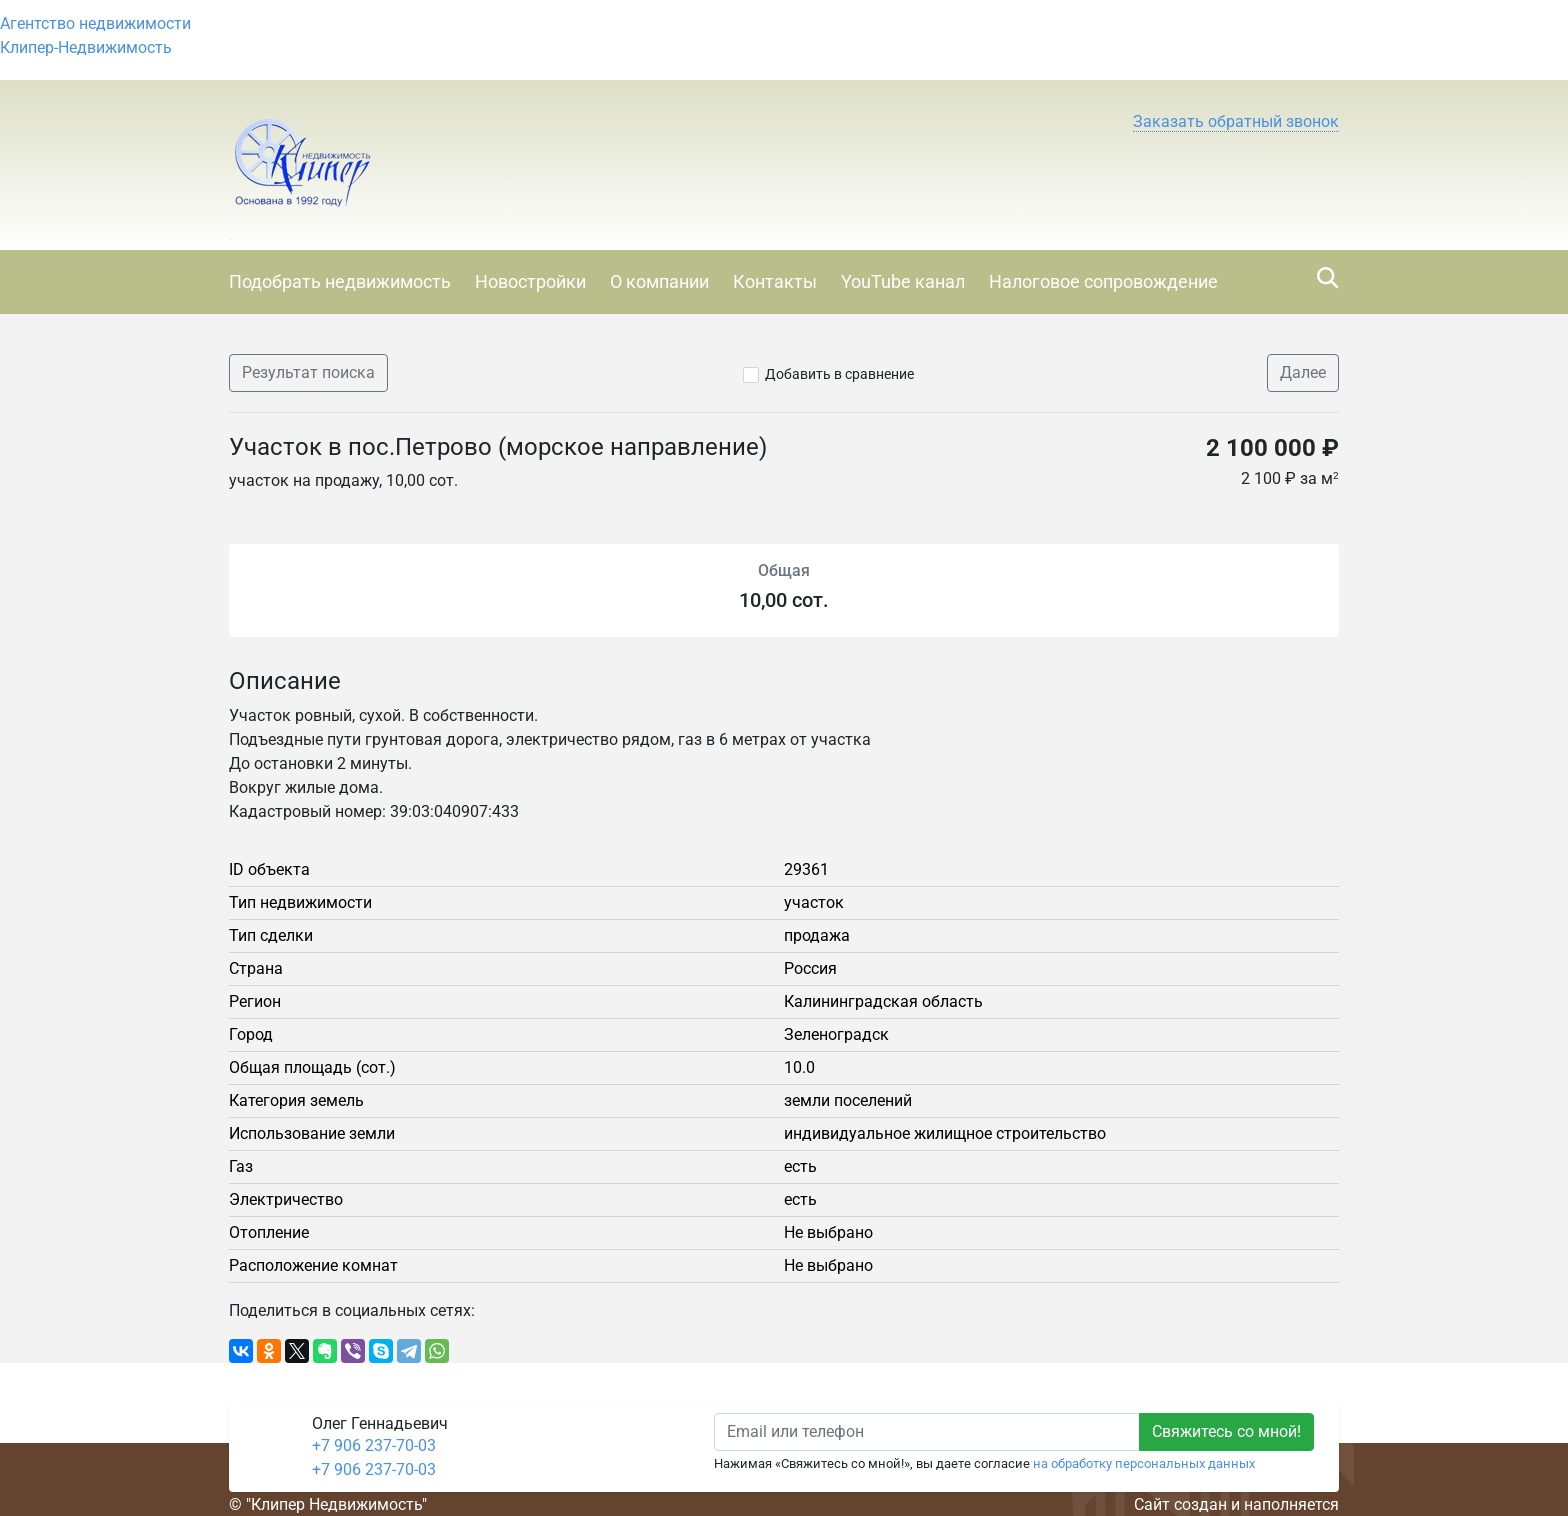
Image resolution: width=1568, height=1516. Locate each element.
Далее (1303, 372)
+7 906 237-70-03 (374, 1445)
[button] (1236, 122)
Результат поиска (308, 372)
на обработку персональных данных (1144, 1463)
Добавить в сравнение (839, 374)
